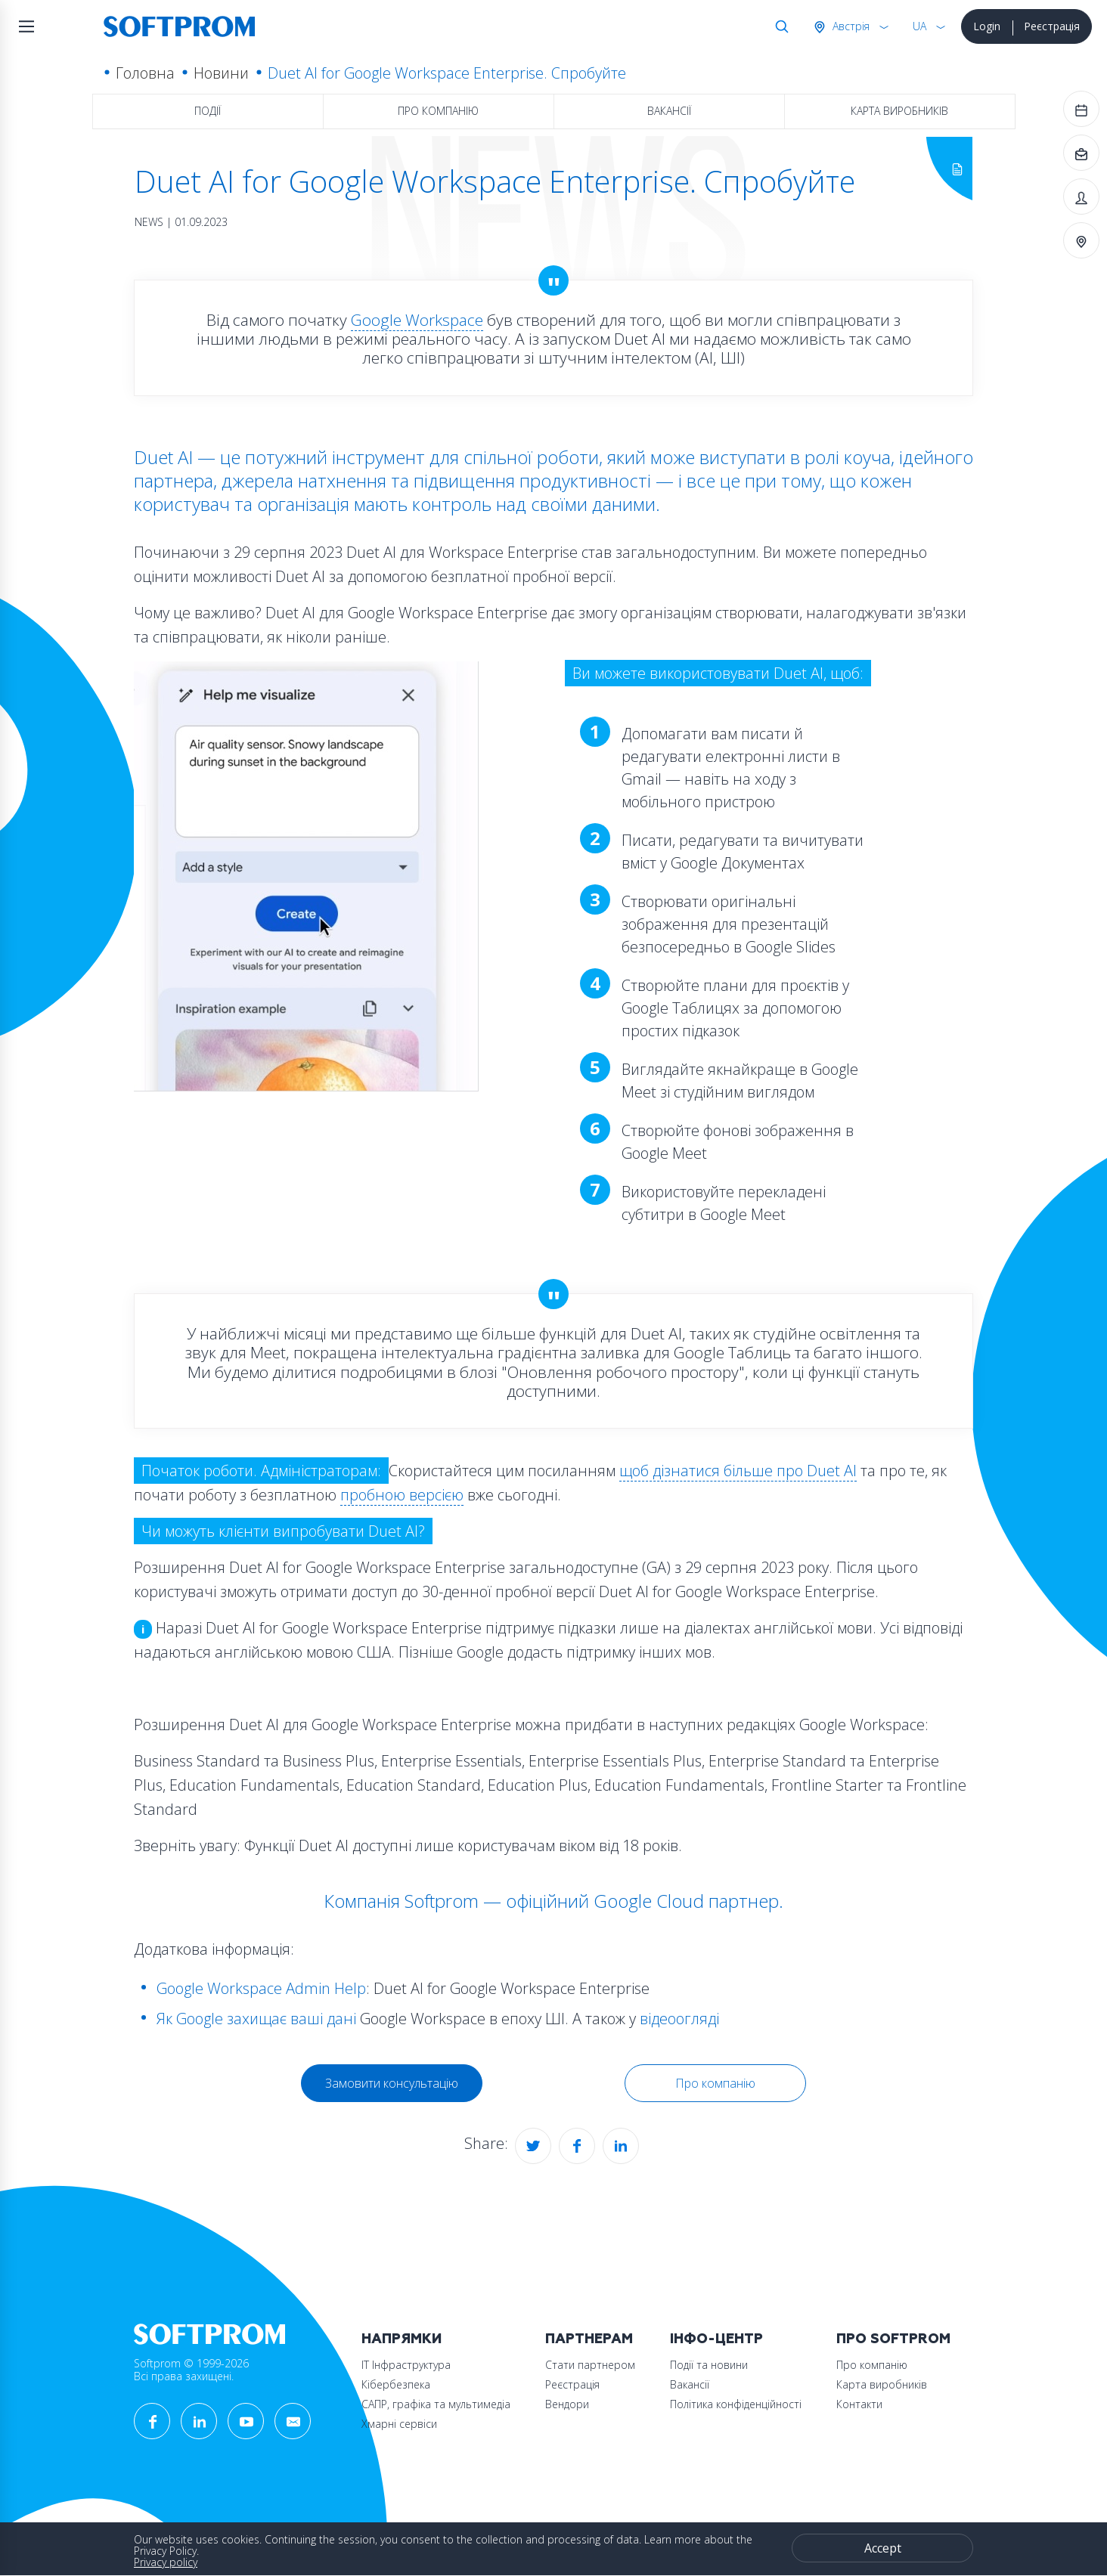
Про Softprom (893, 2339)
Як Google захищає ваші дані (256, 2018)
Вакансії (669, 111)
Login (986, 26)
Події (207, 111)
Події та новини (709, 2365)
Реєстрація (1052, 26)
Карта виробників (899, 111)
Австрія (849, 26)
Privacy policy (165, 2562)
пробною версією (402, 1495)
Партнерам (589, 2339)
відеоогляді (679, 2018)
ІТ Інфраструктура (406, 2365)
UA (919, 26)
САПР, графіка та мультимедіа (435, 2404)
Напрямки (401, 2339)
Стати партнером (590, 2365)
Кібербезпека (395, 2384)
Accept (882, 2548)
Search (779, 26)
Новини (221, 73)
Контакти (859, 2404)
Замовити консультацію (391, 2083)
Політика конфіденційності (736, 2404)
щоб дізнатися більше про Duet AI (738, 1470)
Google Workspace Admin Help (261, 1988)
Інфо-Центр (716, 2339)
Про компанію (438, 111)
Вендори (567, 2404)
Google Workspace (417, 319)
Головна (145, 73)
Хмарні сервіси (399, 2424)
